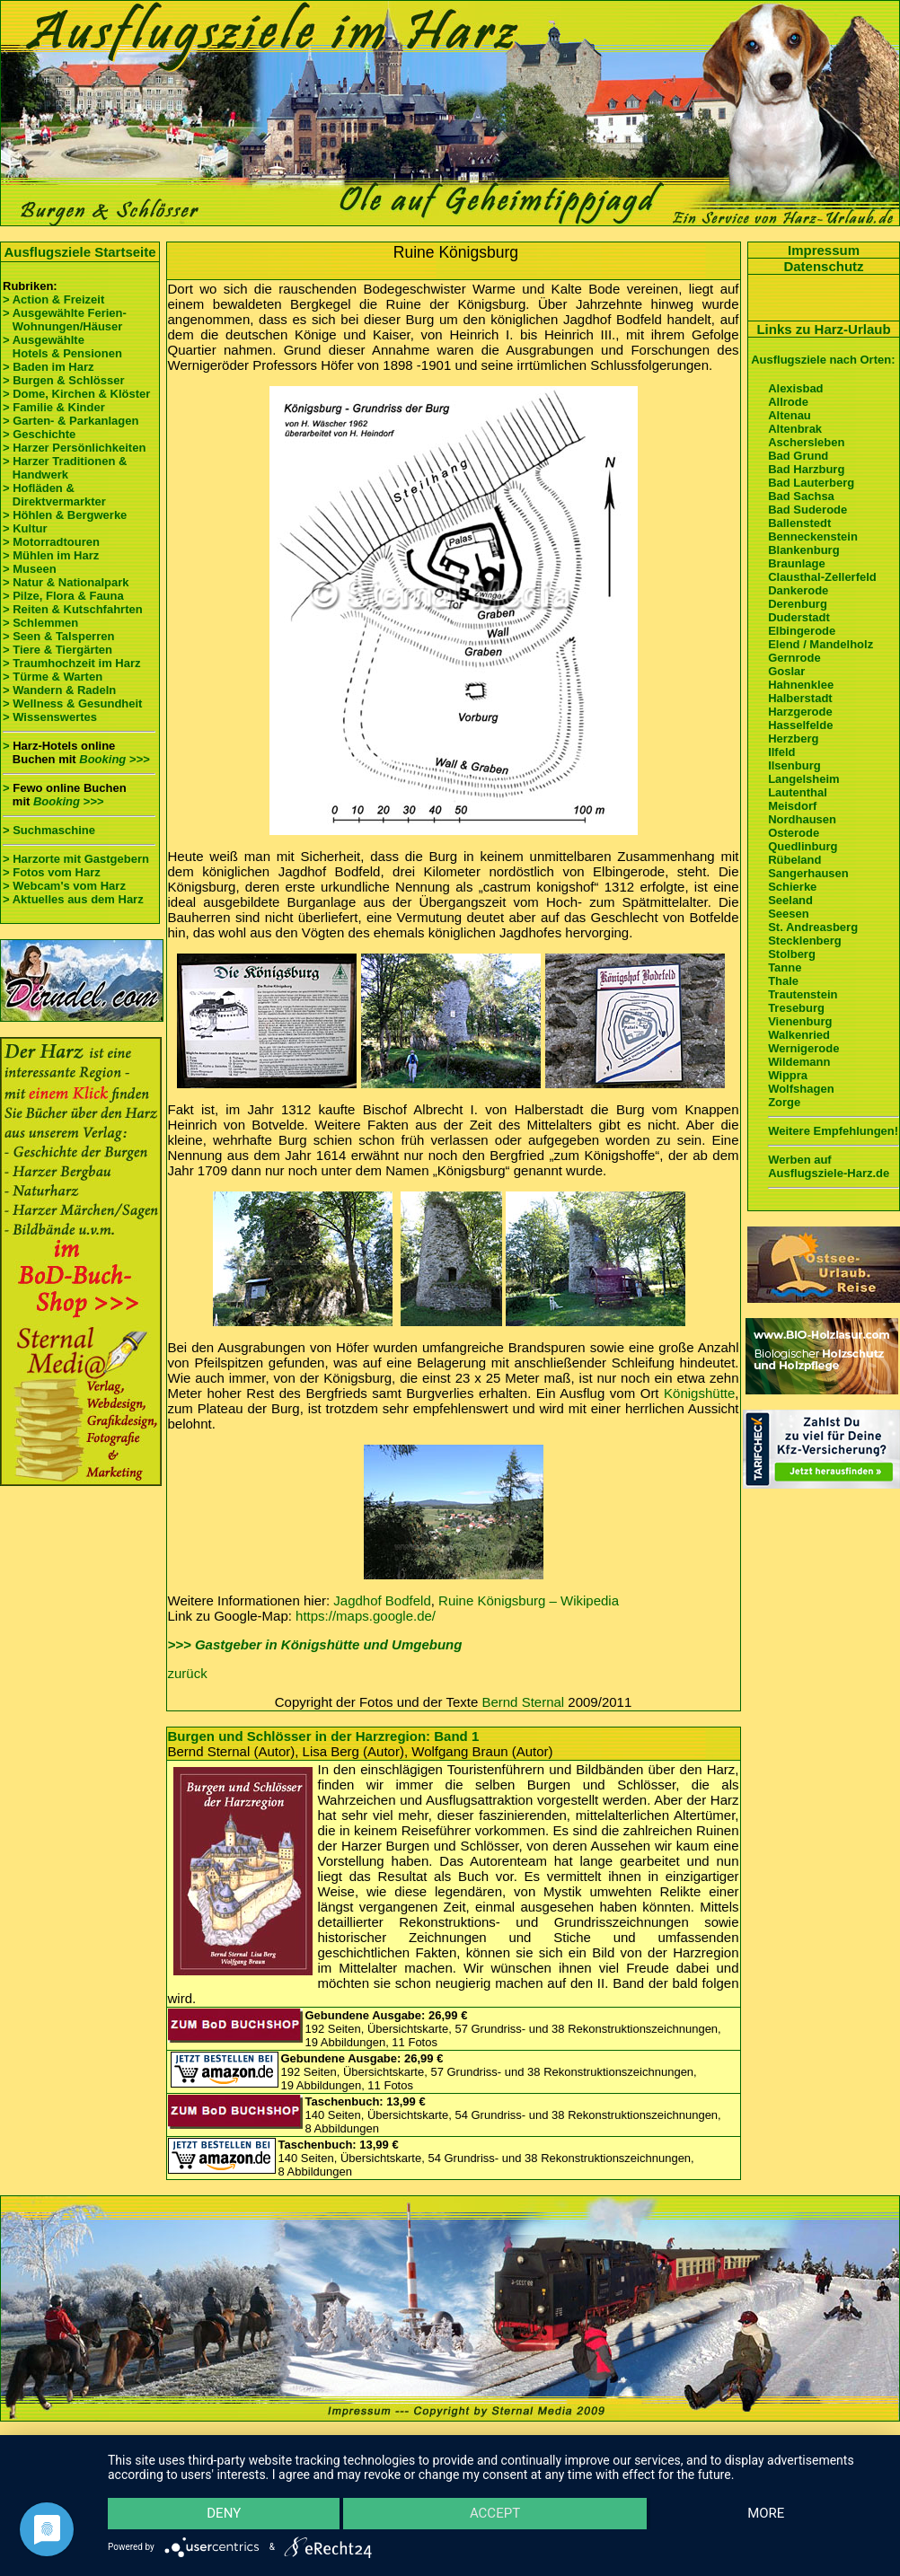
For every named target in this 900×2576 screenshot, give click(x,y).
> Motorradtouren (51, 542)
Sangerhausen (808, 873)
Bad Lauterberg (811, 482)
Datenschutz (823, 266)
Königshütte (699, 1393)
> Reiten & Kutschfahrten (73, 609)
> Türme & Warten (52, 676)
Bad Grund (798, 455)
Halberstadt (800, 698)
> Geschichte (39, 434)
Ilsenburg (794, 765)
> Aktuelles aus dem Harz (74, 899)
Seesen (788, 913)
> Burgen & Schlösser (63, 380)
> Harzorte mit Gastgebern (76, 859)
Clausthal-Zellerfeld (822, 577)
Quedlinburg (802, 846)
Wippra (787, 1075)
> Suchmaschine (49, 830)
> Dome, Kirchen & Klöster (76, 393)
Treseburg (796, 1008)
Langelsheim (803, 779)
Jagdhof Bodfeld (381, 1600)
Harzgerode (800, 711)
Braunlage (796, 563)
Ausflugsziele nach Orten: (823, 359)
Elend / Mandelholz (820, 644)
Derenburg (797, 604)
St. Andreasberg (813, 927)
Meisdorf (792, 806)
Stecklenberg (805, 940)
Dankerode (798, 590)
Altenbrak (795, 428)
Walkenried (799, 1035)
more (766, 2514)
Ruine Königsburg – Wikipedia (528, 1600)
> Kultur (25, 528)
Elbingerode (801, 630)
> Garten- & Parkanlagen (70, 420)
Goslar (786, 671)
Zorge (784, 1102)
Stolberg (792, 954)
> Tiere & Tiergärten (57, 649)
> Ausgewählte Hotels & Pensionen (62, 346)
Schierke (792, 886)
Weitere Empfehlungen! (833, 1131)
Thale (783, 981)
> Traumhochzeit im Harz (72, 663)
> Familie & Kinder (54, 407)
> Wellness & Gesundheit (72, 703)
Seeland (790, 900)
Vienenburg (800, 1021)
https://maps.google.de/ (366, 1615)
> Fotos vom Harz (52, 872)
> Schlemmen (40, 622)
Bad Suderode (807, 509)
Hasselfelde (800, 725)
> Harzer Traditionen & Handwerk (65, 467)
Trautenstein (802, 994)
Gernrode (794, 657)
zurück (187, 1673)
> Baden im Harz (48, 367)
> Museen (30, 569)
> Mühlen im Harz (51, 555)
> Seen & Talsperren (58, 636)
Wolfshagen (801, 1088)
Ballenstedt (799, 523)
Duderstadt (799, 617)
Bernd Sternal (522, 1702)
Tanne (784, 967)
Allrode (788, 402)
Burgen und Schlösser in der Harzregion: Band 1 (324, 1736)
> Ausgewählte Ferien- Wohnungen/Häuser (66, 319)
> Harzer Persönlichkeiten (74, 447)
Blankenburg (803, 550)
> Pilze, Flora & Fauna (63, 595)
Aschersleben (806, 442)
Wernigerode (803, 1048)
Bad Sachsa (801, 496)
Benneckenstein (813, 536)
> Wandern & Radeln (59, 690)
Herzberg (793, 738)
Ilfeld (781, 752)
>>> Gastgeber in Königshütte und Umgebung (315, 1644)
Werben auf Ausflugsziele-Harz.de (828, 1166)
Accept (495, 2514)
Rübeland (794, 859)
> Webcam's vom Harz (64, 885)
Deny (223, 2514)
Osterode (793, 833)
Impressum (824, 250)
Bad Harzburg (806, 469)
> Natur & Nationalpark (66, 582)
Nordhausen (802, 819)
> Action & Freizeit (53, 299)
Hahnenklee (801, 684)
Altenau (789, 415)
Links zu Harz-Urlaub (823, 329)
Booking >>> (114, 759)
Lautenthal (797, 792)
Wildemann (799, 1061)
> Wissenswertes (50, 717)
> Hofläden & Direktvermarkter (54, 494)
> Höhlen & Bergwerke (65, 515)
